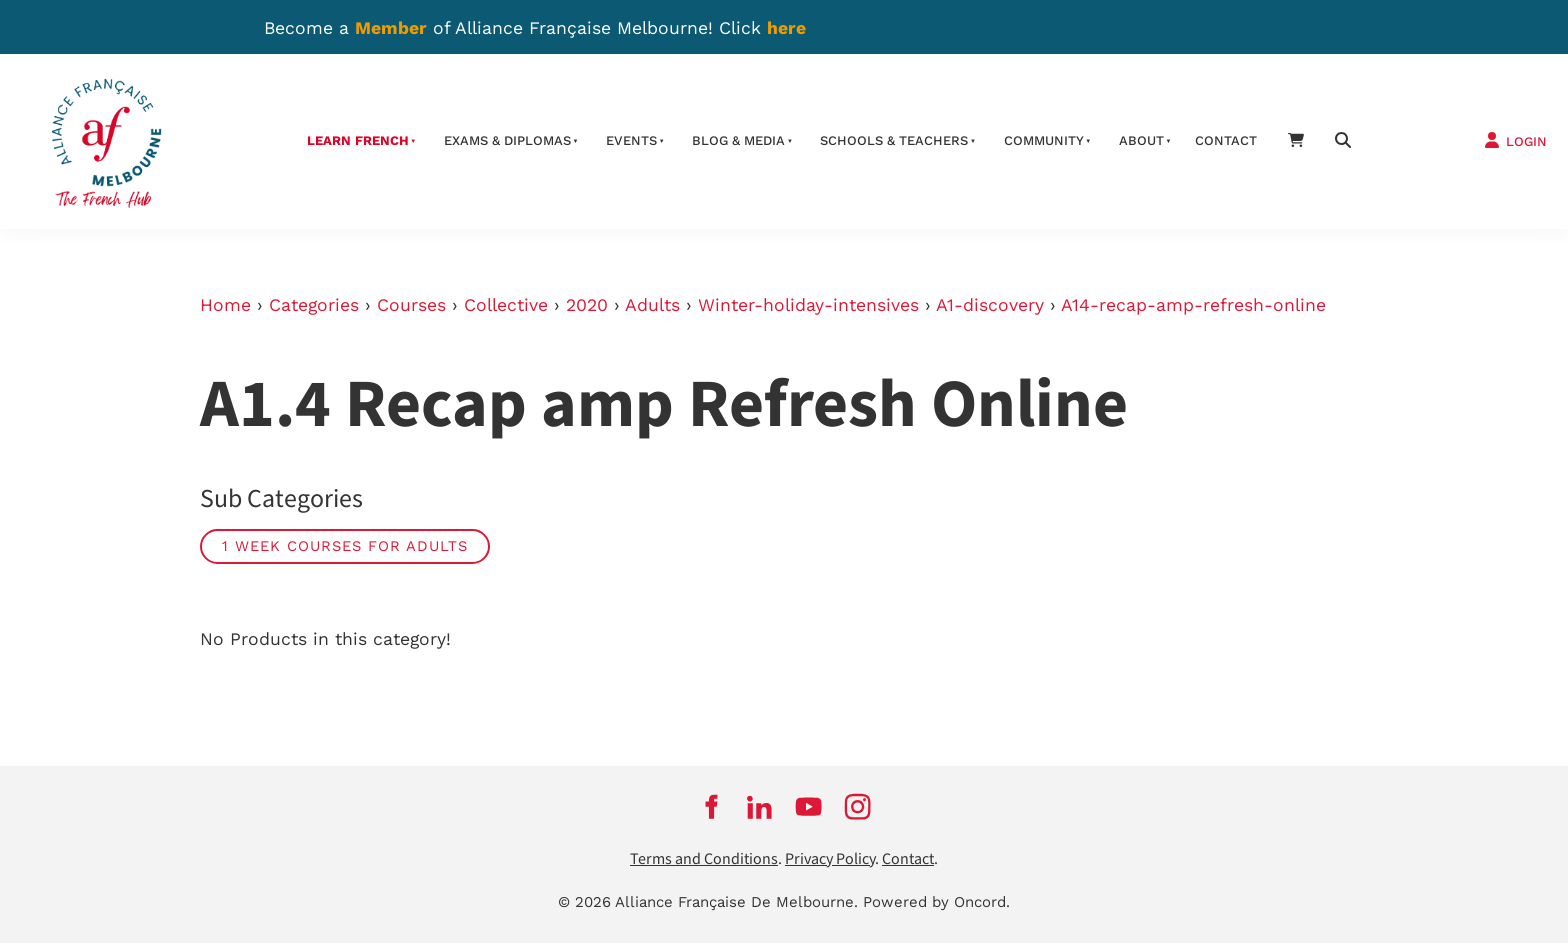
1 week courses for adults (345, 546)
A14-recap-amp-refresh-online (1193, 305)
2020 (587, 305)
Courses (411, 305)
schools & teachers (894, 140)
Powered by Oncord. (936, 902)
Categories (314, 305)
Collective (506, 305)
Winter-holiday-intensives (808, 305)
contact (1226, 140)
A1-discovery (990, 305)
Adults (652, 305)
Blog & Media (738, 140)
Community (1044, 140)
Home (225, 305)
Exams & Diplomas (507, 140)
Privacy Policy (830, 859)
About (1141, 140)
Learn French (358, 140)
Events (631, 140)
